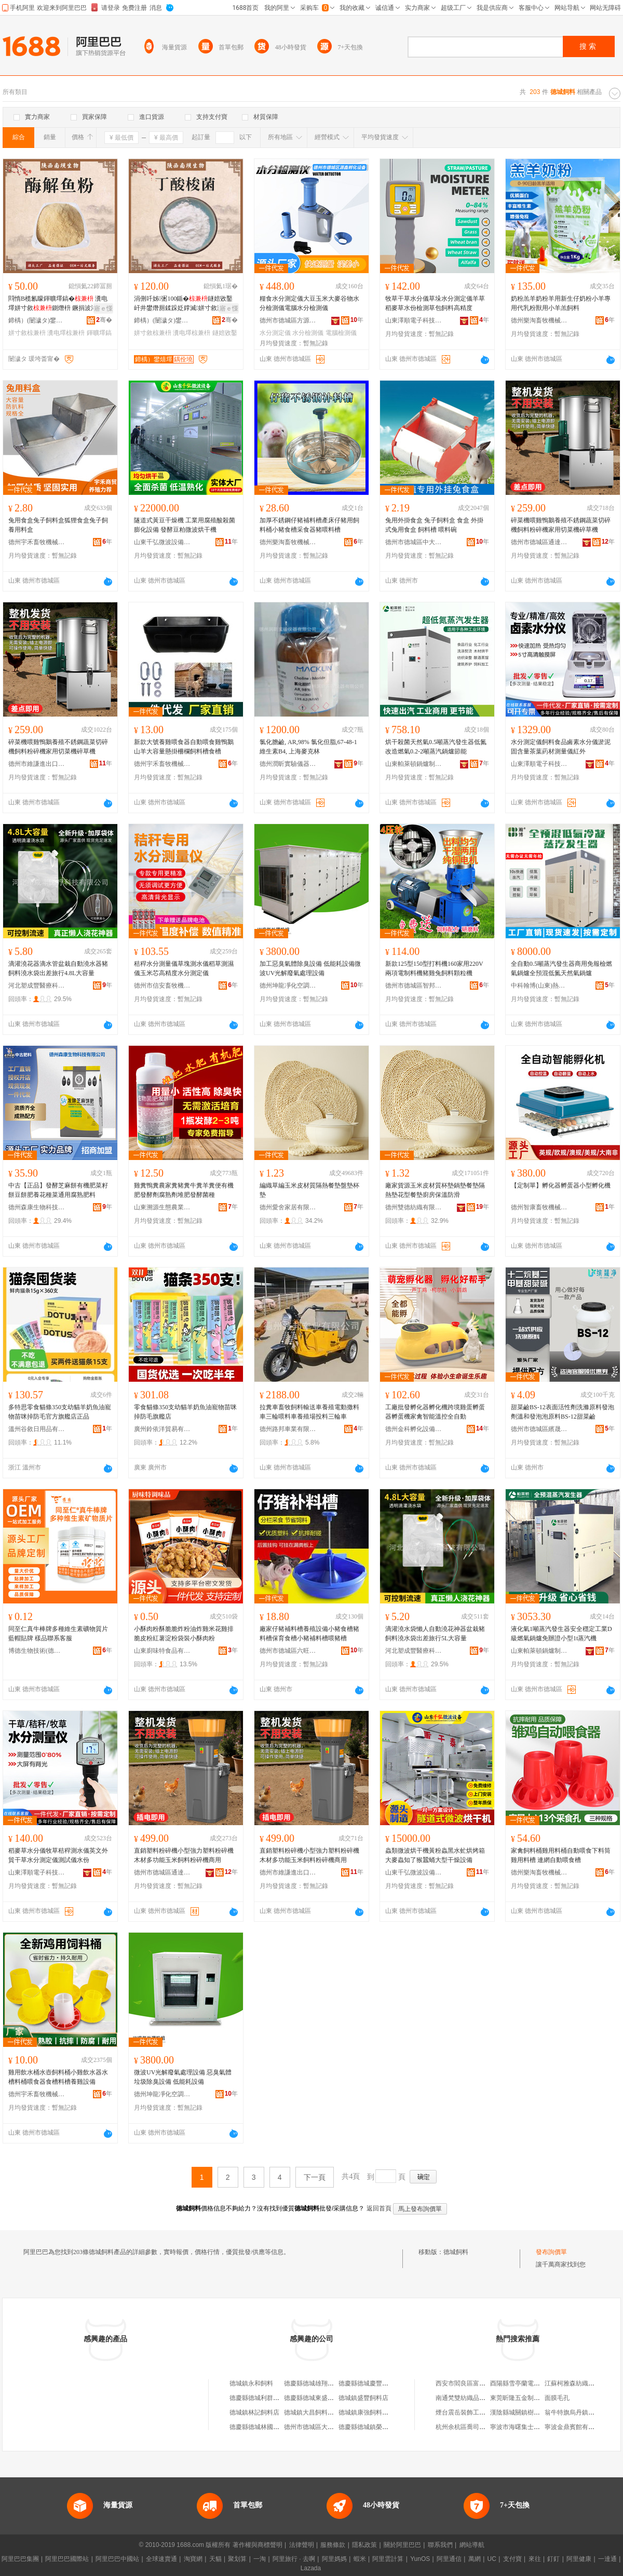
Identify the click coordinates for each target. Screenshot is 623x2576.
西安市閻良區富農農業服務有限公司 (485, 2383)
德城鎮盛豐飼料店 (363, 2398)
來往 (535, 2558)
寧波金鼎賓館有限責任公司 (582, 2427)
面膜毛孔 (557, 2398)
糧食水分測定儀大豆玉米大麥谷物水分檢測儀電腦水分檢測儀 (309, 303)
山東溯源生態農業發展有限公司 (162, 1207)
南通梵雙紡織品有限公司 (470, 2398)
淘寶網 (193, 2558)
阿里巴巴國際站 (67, 2558)
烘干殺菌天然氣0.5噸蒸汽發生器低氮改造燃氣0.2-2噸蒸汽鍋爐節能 (435, 746)
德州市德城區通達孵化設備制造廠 (539, 542)
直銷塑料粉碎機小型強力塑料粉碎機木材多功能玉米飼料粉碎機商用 (184, 1855)
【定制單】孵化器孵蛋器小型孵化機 (561, 1185)
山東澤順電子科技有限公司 (413, 320)
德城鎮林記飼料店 (254, 2412)
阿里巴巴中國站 (117, 2558)
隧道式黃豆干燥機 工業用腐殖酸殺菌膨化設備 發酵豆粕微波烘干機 (184, 525)
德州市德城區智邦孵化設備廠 (413, 985)
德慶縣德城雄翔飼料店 (315, 2383)
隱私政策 (364, 2544)
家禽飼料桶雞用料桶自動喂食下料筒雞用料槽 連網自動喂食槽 (561, 1855)
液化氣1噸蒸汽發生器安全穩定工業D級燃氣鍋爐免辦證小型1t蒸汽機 (561, 1633)
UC (491, 2558)
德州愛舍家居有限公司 (288, 1207)
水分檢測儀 (307, 332)
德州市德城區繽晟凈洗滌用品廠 (539, 1429)
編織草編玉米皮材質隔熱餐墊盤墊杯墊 (309, 1190)
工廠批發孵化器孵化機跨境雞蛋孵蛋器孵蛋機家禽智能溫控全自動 (435, 1412)
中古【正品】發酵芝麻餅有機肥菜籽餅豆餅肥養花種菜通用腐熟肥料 (58, 1190)
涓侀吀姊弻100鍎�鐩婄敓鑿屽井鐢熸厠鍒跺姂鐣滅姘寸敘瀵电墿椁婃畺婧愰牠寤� (185, 304)
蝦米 (360, 2558)
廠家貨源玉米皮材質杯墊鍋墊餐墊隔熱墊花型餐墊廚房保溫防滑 (435, 1190)
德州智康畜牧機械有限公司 (539, 1207)
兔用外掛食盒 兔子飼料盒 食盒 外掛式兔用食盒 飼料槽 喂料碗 (434, 525)
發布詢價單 (551, 2252)
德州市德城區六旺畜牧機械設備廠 (288, 1650)
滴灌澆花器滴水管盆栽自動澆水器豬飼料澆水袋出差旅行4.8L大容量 (58, 968)
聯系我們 (440, 2544)
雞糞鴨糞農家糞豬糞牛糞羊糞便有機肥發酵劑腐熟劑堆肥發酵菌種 (184, 1190)
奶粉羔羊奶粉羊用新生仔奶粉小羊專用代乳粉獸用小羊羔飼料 (561, 303)
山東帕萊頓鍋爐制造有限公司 (413, 763)
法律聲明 (301, 2544)
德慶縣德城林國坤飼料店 (263, 2427)
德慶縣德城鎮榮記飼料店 (372, 2427)
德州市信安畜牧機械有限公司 (162, 985)
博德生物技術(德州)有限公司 (36, 1650)
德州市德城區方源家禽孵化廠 (288, 320)
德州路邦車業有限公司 (288, 1429)
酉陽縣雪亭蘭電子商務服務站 (530, 2383)
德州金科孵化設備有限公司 (413, 1429)
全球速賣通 (161, 2558)
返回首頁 (379, 2208)
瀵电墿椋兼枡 (66, 332)
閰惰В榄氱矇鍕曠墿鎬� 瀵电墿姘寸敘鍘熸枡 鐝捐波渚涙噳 (59, 303)
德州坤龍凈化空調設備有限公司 (288, 985)
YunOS (420, 2558)
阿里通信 (449, 2558)
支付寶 (512, 2558)
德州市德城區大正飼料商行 (321, 2427)
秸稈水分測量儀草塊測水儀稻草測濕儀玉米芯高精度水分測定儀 (184, 968)
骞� (104, 319)
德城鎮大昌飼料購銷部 (315, 2412)
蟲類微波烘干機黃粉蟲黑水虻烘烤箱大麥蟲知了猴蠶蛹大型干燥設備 (435, 1855)
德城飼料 (455, 2252)
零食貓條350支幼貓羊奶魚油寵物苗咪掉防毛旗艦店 (185, 1412)
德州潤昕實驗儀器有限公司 (288, 763)
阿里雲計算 (387, 2558)
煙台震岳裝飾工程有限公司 (473, 2412)
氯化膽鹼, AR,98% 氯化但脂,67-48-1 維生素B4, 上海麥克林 (308, 746)
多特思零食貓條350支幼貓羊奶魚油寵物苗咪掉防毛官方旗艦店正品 (59, 1412)
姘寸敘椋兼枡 (27, 332)
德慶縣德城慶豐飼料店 (369, 2383)
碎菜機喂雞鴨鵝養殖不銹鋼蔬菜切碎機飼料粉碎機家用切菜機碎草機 (561, 525)
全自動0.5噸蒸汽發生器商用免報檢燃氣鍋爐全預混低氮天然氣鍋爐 (561, 968)
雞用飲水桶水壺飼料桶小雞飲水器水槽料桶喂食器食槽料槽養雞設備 (58, 2077)
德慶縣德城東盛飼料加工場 (321, 2398)
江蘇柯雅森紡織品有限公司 (582, 2383)
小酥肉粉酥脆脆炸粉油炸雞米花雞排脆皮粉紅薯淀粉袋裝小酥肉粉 (184, 1633)
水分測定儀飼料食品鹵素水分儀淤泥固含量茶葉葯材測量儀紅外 (561, 746)
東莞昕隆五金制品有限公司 (527, 2398)
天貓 (215, 2558)
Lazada (311, 2568)
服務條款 (332, 2544)
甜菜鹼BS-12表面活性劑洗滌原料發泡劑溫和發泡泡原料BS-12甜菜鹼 (562, 1412)
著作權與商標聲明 (257, 2544)
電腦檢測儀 (341, 332)
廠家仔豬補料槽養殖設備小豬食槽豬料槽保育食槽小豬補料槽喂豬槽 (309, 1633)
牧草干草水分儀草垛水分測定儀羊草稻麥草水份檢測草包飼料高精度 (435, 303)
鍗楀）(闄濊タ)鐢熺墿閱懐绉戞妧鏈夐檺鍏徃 (36, 320)
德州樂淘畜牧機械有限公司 (539, 320)
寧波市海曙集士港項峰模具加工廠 (537, 2427)
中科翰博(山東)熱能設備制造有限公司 (539, 985)
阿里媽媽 (334, 2558)
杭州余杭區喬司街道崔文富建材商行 (485, 2427)
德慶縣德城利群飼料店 (260, 2398)
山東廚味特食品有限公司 (162, 1650)
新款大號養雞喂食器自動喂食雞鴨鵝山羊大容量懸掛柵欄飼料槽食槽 (184, 746)
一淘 (259, 2558)
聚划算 (237, 2558)
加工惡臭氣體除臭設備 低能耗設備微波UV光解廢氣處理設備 (310, 968)
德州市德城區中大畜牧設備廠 (413, 542)
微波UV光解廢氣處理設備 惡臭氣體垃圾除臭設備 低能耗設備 (183, 2077)
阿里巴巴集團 (20, 2558)
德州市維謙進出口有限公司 (36, 763)
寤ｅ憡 (103, 308)
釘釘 (553, 2558)
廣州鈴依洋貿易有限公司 (162, 1429)
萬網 (474, 2558)
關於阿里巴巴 (402, 2544)
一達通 (607, 2558)
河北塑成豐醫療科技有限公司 (36, 985)
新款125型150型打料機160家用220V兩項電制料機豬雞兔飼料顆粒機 (434, 968)
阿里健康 (578, 2558)
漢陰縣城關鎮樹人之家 (521, 2412)
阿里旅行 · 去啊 (294, 2558)
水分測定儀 (275, 332)
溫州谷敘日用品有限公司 (36, 1429)
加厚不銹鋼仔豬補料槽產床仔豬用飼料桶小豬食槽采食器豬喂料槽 (309, 525)
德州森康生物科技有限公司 (36, 1207)
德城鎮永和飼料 (251, 2383)
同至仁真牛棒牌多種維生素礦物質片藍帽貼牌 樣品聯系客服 (58, 1633)
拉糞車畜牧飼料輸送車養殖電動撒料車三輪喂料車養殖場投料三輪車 (309, 1412)
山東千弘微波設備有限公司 (162, 542)
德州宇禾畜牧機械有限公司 (36, 542)
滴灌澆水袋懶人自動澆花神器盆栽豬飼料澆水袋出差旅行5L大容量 (435, 1633)
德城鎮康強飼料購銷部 (369, 2412)
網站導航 (471, 2544)
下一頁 (315, 2177)
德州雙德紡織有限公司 (413, 1207)
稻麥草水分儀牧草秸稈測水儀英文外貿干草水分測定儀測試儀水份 (58, 1855)
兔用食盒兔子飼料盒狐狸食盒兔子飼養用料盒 (58, 525)
